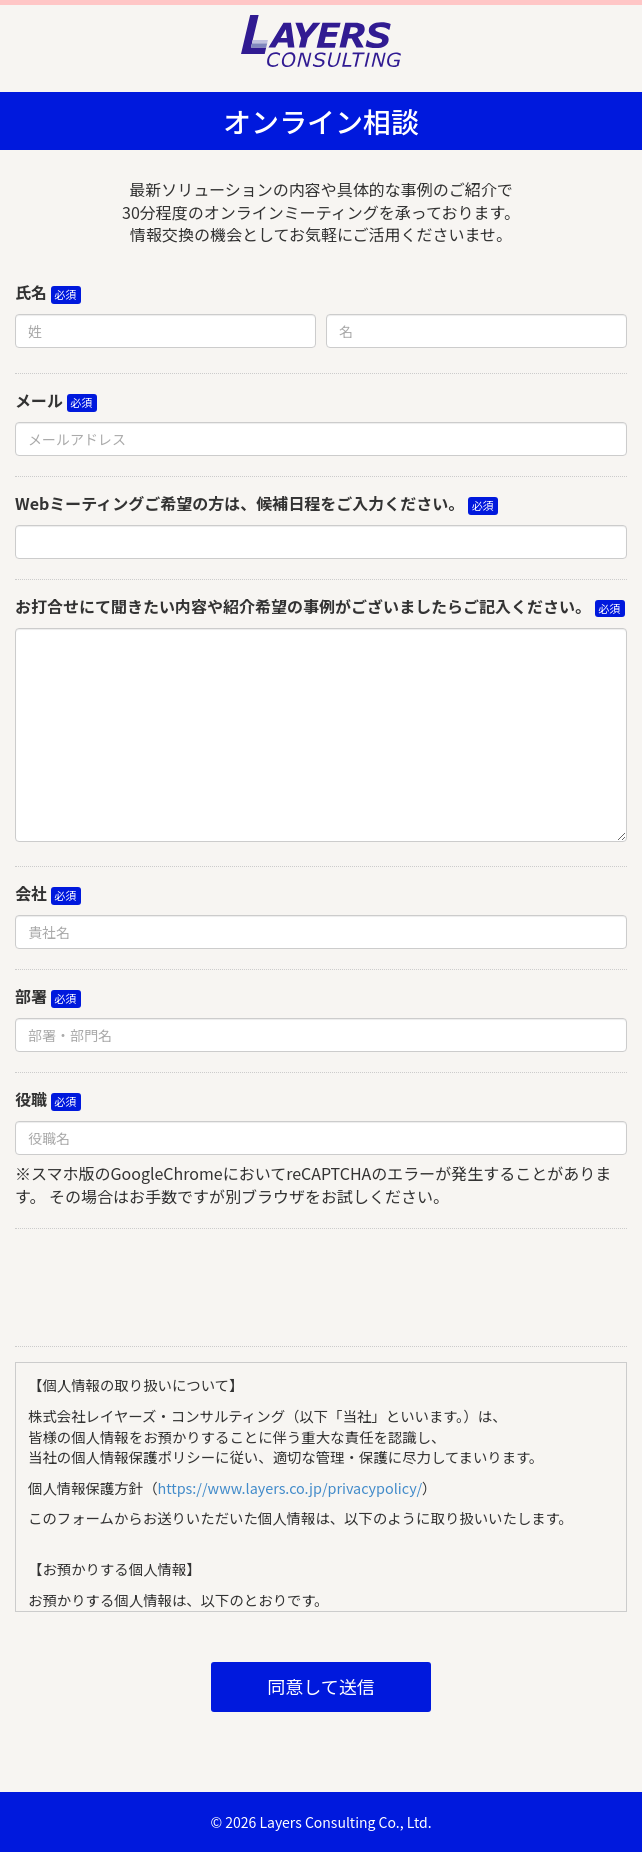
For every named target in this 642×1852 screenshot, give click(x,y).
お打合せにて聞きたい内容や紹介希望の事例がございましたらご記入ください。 (303, 606)
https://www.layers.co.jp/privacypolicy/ (290, 1487)
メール (39, 400)
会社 (31, 893)
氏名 (31, 292)
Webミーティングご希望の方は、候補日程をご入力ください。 (239, 503)
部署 (31, 996)
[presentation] (321, 1283)
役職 (31, 1099)
